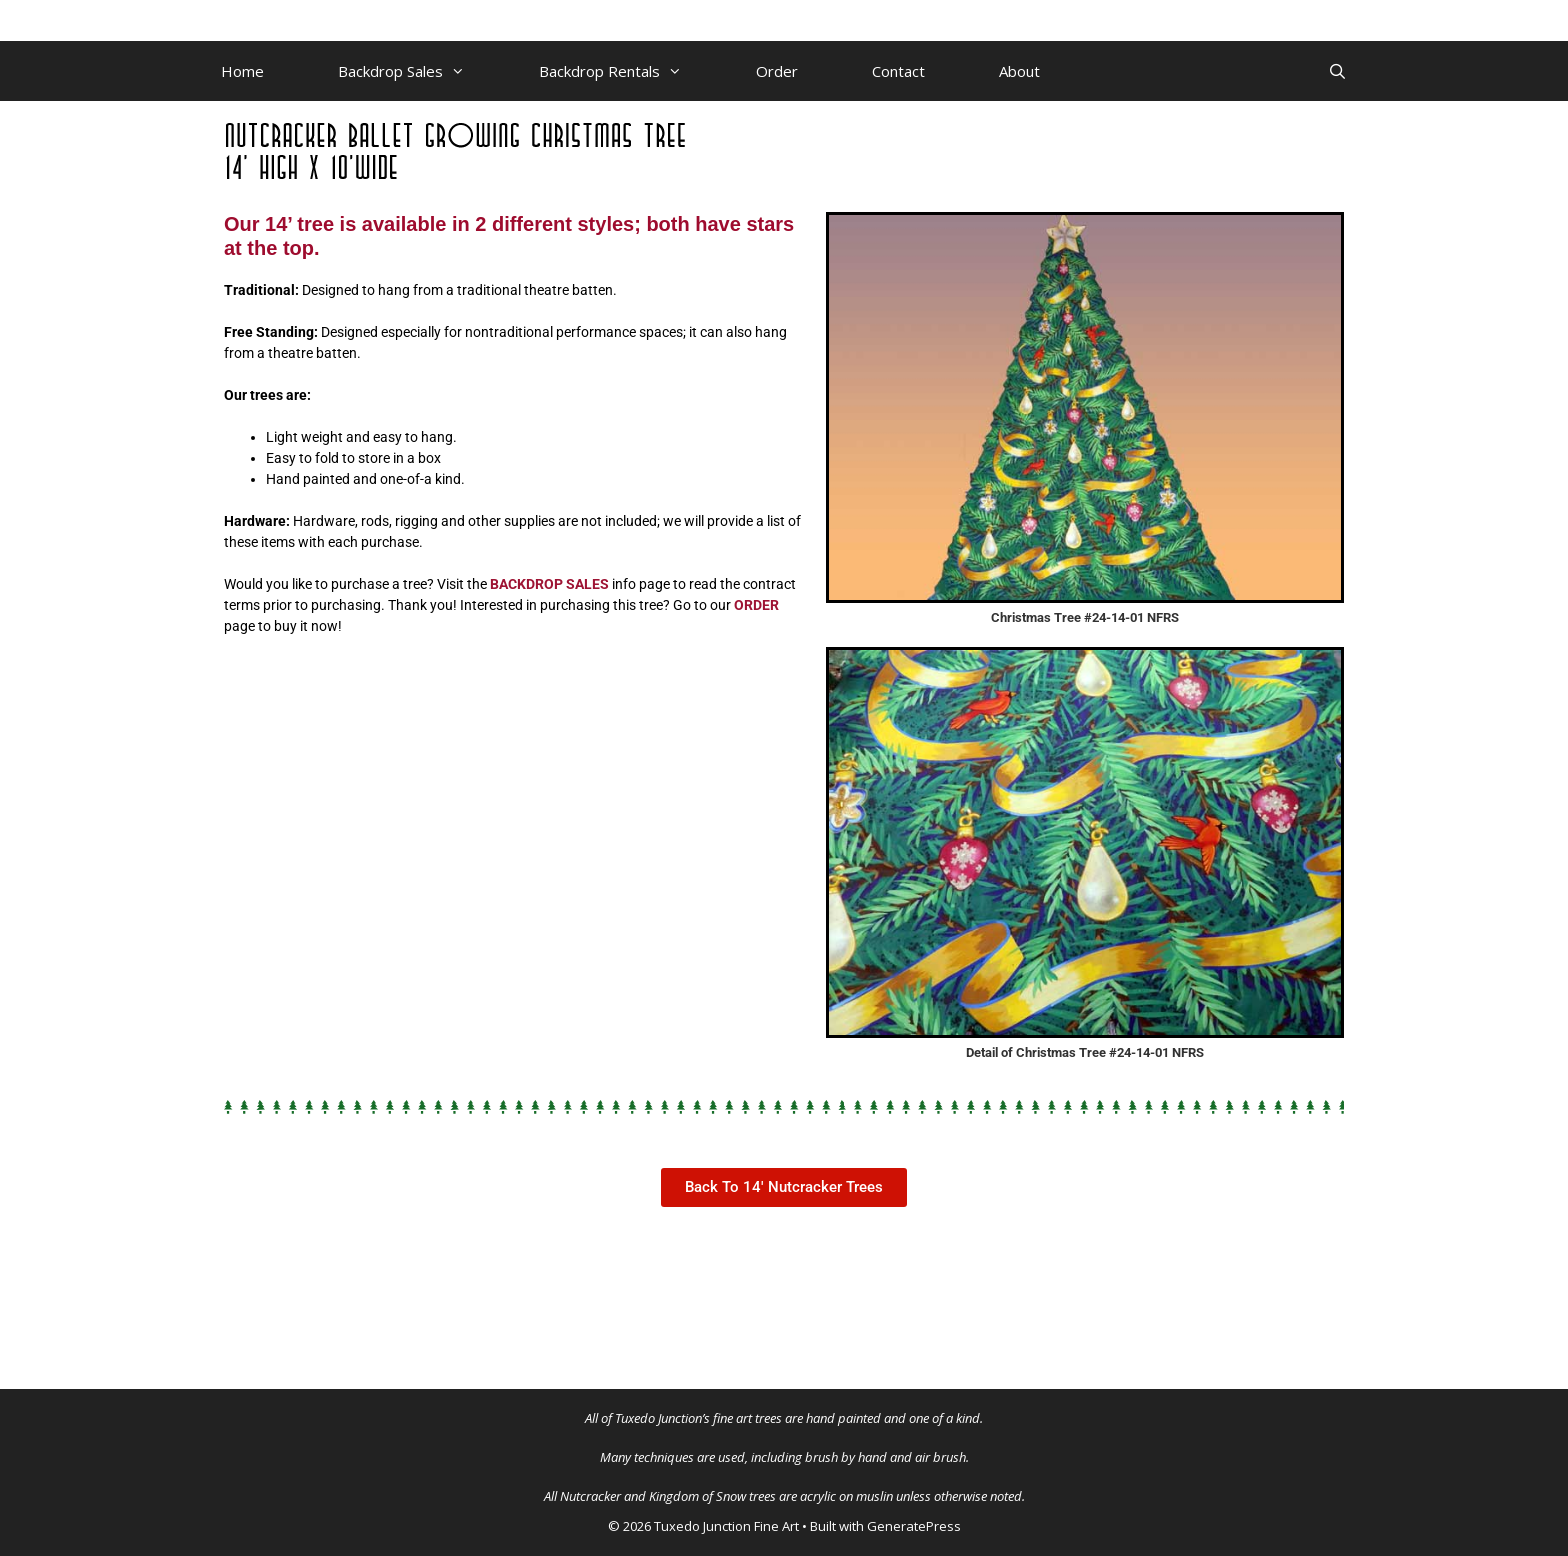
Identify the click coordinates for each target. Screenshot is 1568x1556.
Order (777, 71)
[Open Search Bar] (1337, 71)
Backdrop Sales (420, 71)
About (1019, 71)
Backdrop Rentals (629, 71)
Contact (898, 71)
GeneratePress (914, 1526)
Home (242, 71)
